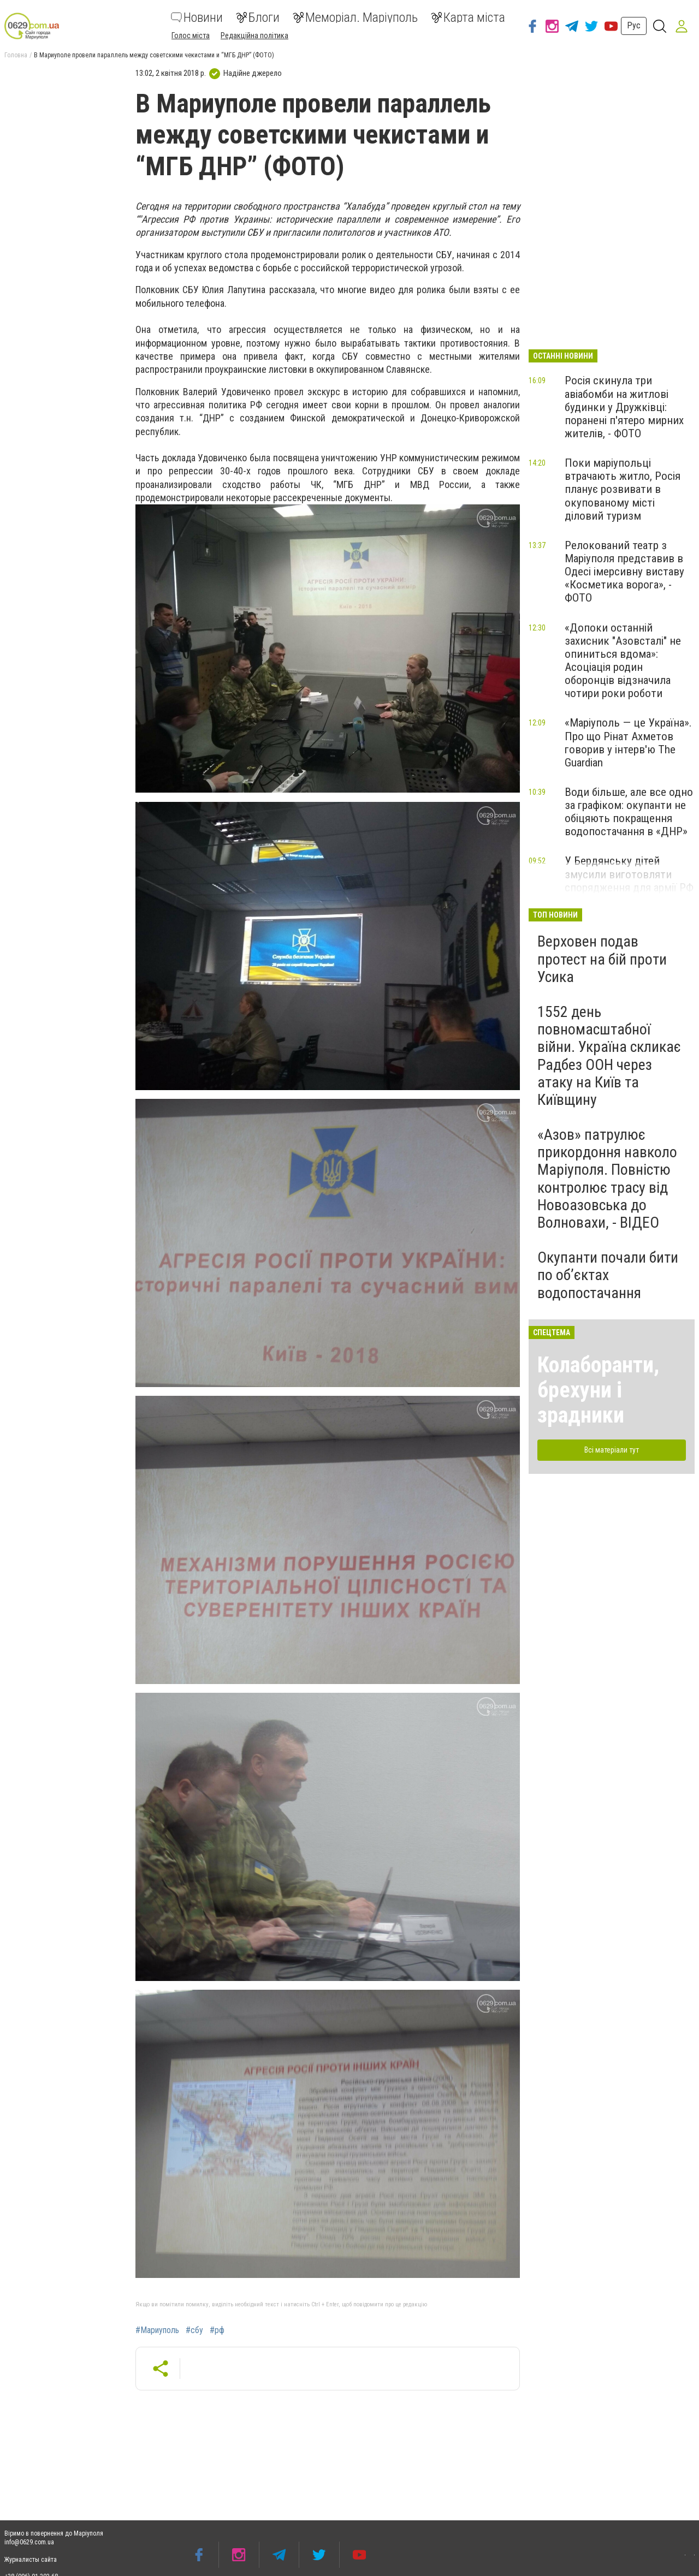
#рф (217, 2330)
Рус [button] (634, 25)
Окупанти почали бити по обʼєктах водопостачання (607, 1274)
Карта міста (468, 17)
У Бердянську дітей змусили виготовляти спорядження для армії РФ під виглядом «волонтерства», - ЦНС (629, 887)
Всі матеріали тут (611, 1449)
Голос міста (190, 35)
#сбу (194, 2330)
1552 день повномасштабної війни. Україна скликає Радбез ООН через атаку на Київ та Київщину (609, 1056)
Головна (15, 55)
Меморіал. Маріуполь (355, 17)
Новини (197, 17)
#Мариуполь (157, 2330)
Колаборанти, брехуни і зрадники (598, 1390)
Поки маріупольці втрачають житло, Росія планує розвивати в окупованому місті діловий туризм (622, 489)
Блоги (258, 17)
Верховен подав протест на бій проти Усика (602, 958)
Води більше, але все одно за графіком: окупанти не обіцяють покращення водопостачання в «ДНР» (629, 812)
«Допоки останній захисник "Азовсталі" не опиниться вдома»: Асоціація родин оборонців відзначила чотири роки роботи (623, 660)
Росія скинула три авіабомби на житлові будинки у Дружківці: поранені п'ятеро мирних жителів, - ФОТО (624, 407)
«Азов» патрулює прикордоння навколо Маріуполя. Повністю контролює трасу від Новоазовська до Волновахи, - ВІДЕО (607, 1179)
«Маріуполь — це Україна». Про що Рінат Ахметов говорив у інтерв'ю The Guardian (628, 742)
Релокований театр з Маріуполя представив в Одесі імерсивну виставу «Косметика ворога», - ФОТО (624, 572)
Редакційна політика (254, 35)
